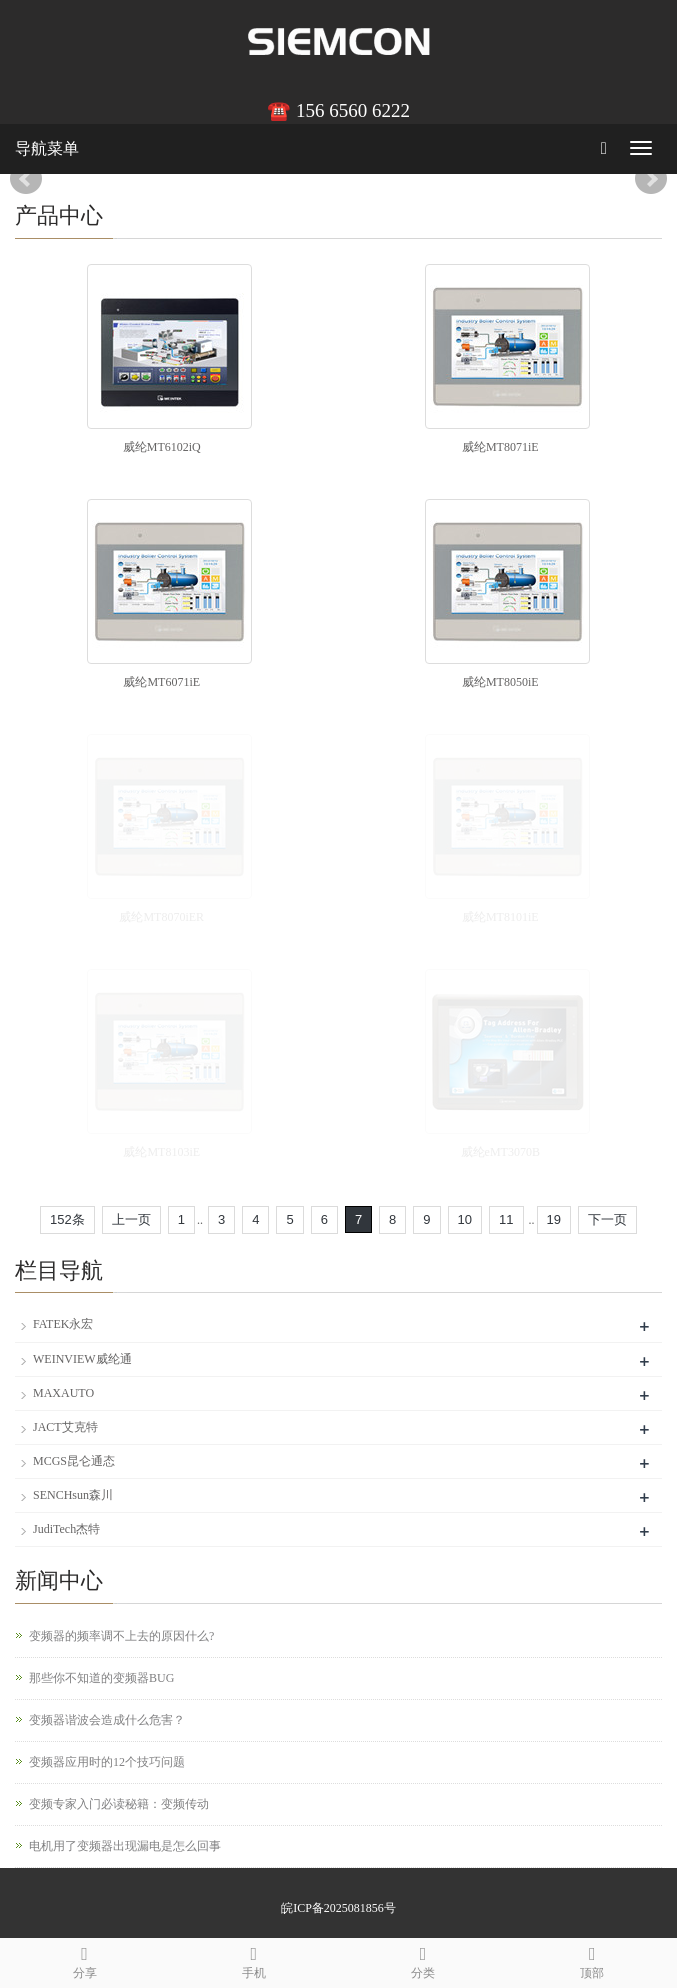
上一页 (131, 1219)
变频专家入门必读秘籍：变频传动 (119, 1804)
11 (506, 1219)
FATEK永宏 (63, 1324)
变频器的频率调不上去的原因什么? (121, 1636)
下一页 (607, 1219)
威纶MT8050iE (500, 682)
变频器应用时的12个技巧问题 (107, 1762)
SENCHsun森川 (73, 1495)
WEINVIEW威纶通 (82, 1359)
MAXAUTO (63, 1393)
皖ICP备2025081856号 (338, 1908)
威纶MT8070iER (161, 917)
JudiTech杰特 (66, 1529)
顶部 (592, 1959)
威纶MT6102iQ (162, 447)
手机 (253, 1959)
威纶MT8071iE (500, 447)
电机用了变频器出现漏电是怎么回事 (125, 1846)
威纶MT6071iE (161, 682)
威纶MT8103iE (161, 1152)
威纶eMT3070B (500, 1152)
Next (651, 179)
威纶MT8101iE (500, 917)
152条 (67, 1219)
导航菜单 (47, 148)
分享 (84, 1959)
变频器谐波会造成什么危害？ (107, 1720)
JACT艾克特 (65, 1427)
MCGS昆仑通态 (74, 1461)
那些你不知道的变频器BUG (101, 1678)
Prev (26, 179)
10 (465, 1219)
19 (554, 1219)
